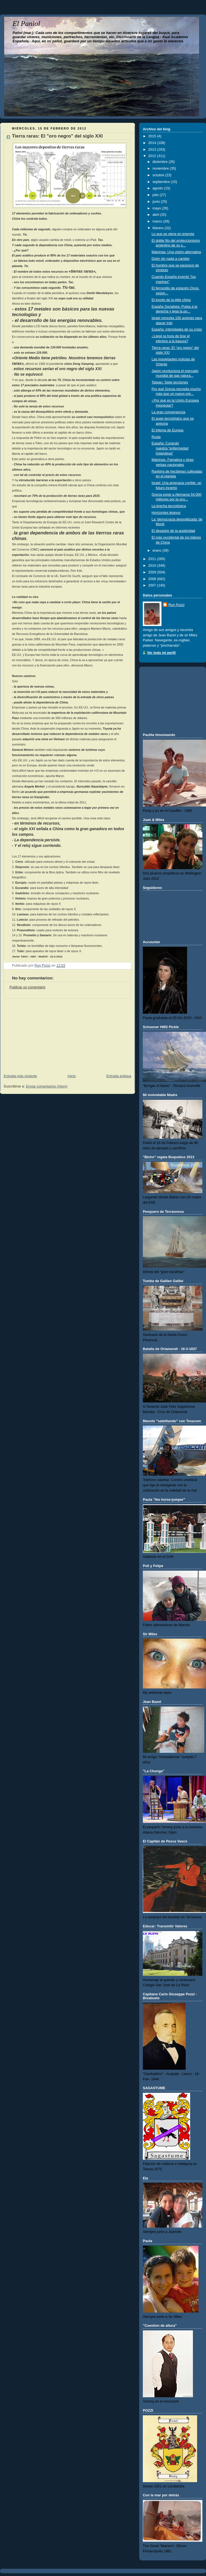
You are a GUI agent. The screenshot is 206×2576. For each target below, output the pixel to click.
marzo (158, 221)
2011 (152, 559)
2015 (152, 136)
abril (156, 215)
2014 (152, 143)
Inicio (72, 1076)
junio (157, 202)
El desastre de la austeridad (173, 531)
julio (156, 195)
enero (158, 551)
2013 (152, 149)
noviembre (161, 168)
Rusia (156, 437)
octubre (159, 175)
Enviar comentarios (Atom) (46, 1086)
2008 (152, 579)
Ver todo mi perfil (161, 653)
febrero (159, 228)
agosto (158, 188)
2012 (152, 156)
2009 (152, 572)
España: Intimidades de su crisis (177, 329)
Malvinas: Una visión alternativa (176, 252)
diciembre (161, 162)
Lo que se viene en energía (173, 234)
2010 (152, 566)
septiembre (162, 182)
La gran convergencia (168, 412)
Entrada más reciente (20, 1076)
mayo (157, 208)
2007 (152, 585)
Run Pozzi (176, 605)
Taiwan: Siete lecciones (170, 382)
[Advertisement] (42, 1033)
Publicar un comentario (27, 987)
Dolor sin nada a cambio (171, 259)
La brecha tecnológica (169, 506)
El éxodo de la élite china (171, 300)
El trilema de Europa (167, 430)
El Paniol (26, 23)
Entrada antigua (118, 1076)
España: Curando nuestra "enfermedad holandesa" (170, 448)
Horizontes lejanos (166, 513)
